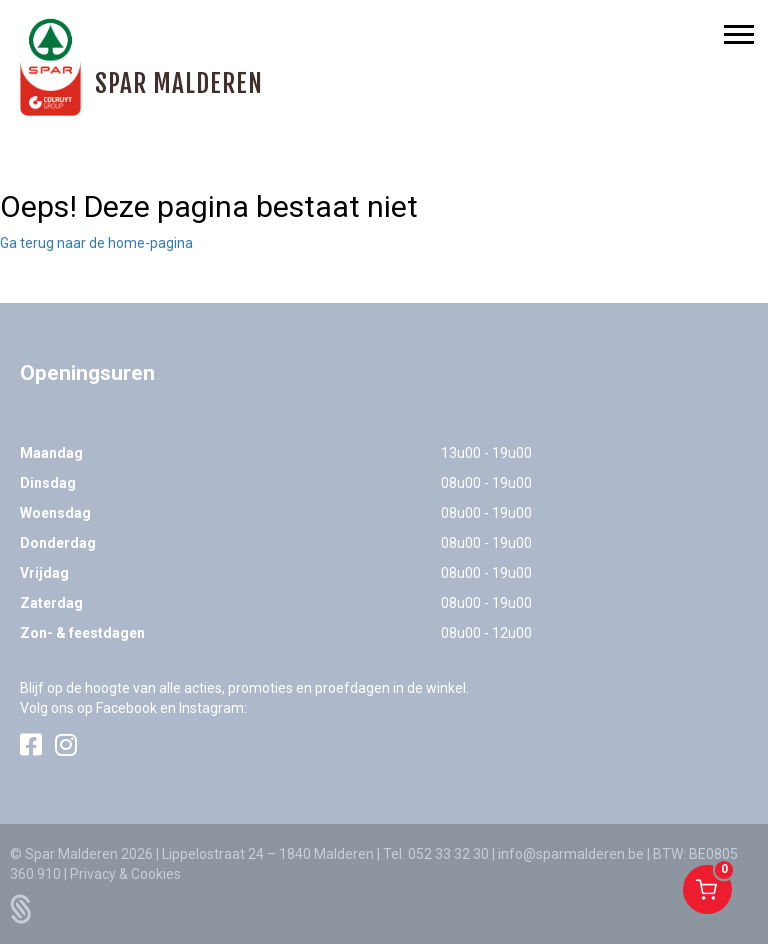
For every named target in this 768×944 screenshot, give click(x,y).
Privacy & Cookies (125, 874)
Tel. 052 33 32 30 (436, 854)
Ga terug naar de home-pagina (96, 243)
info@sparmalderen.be (571, 854)
